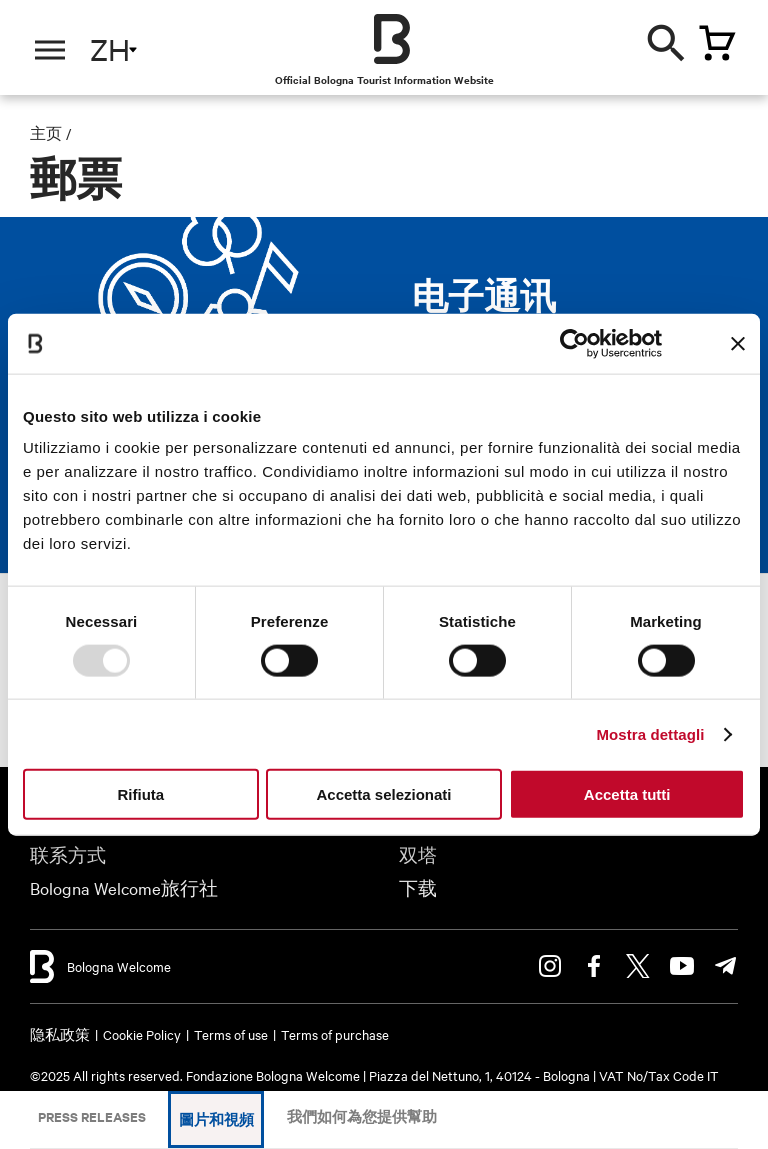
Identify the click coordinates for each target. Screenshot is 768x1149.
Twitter (638, 966)
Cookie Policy (142, 1034)
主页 (46, 133)
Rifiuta (140, 794)
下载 (418, 887)
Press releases (92, 1116)
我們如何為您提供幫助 (362, 1116)
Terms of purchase (335, 1034)
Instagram (550, 966)
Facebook (594, 966)
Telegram (726, 966)
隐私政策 (60, 1034)
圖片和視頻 (216, 1119)
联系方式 (68, 854)
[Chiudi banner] (738, 343)
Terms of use (231, 1034)
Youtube (682, 966)
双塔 (418, 854)
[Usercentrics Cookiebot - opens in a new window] (574, 343)
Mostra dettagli (650, 733)
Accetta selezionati (383, 794)
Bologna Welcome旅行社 (124, 887)
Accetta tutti (627, 794)
